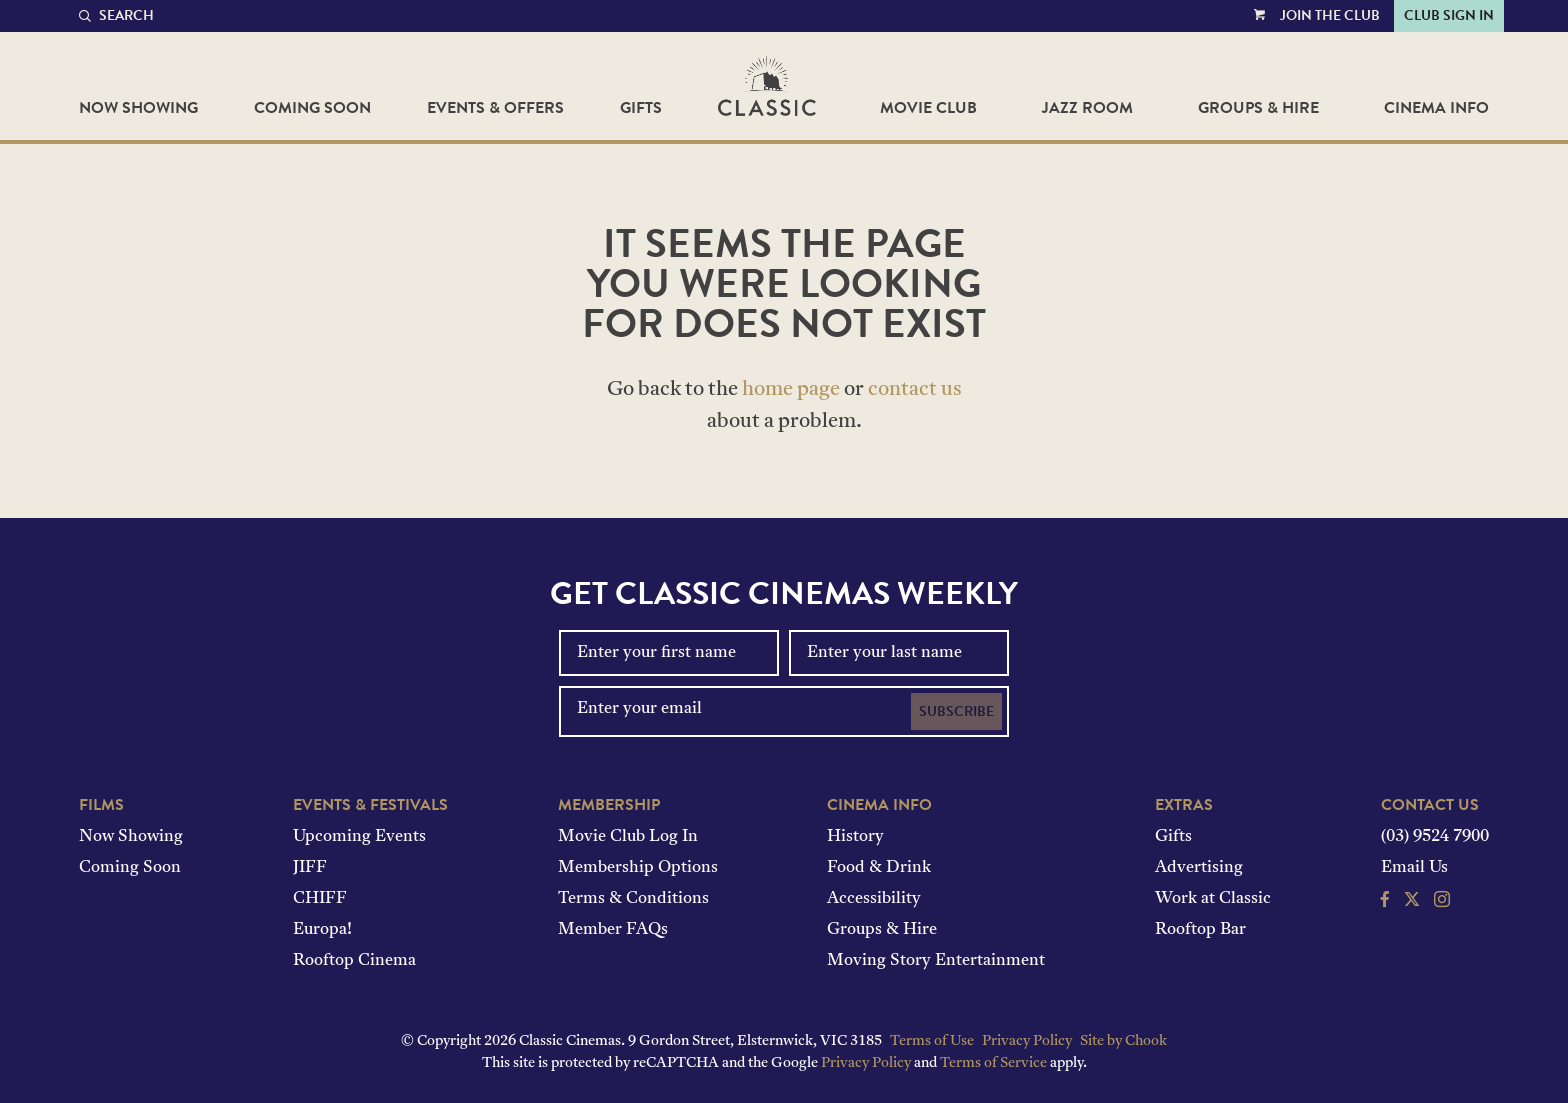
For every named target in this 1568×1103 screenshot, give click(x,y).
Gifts (641, 108)
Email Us (1414, 868)
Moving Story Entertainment (936, 961)
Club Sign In (1449, 15)
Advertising (1199, 868)
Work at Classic (1213, 899)
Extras (1184, 805)
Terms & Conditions (633, 899)
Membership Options (638, 868)
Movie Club (928, 108)
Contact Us (1430, 805)
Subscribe (956, 711)
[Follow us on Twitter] (1412, 902)
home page (791, 390)
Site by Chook (1123, 1041)
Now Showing (138, 108)
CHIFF (320, 899)
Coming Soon (312, 108)
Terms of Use (932, 1041)
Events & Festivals (370, 805)
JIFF (310, 868)
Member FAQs (613, 930)
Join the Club (1330, 15)
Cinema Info (1436, 108)
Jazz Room (1087, 108)
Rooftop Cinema (354, 961)
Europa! (322, 930)
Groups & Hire (1258, 108)
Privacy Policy (1027, 1041)
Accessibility (874, 899)
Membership (609, 805)
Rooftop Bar (1200, 930)
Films (101, 805)
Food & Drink (879, 868)
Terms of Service (993, 1063)
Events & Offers (495, 108)
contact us (915, 390)
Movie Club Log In (628, 837)
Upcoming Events (359, 837)
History (855, 837)
